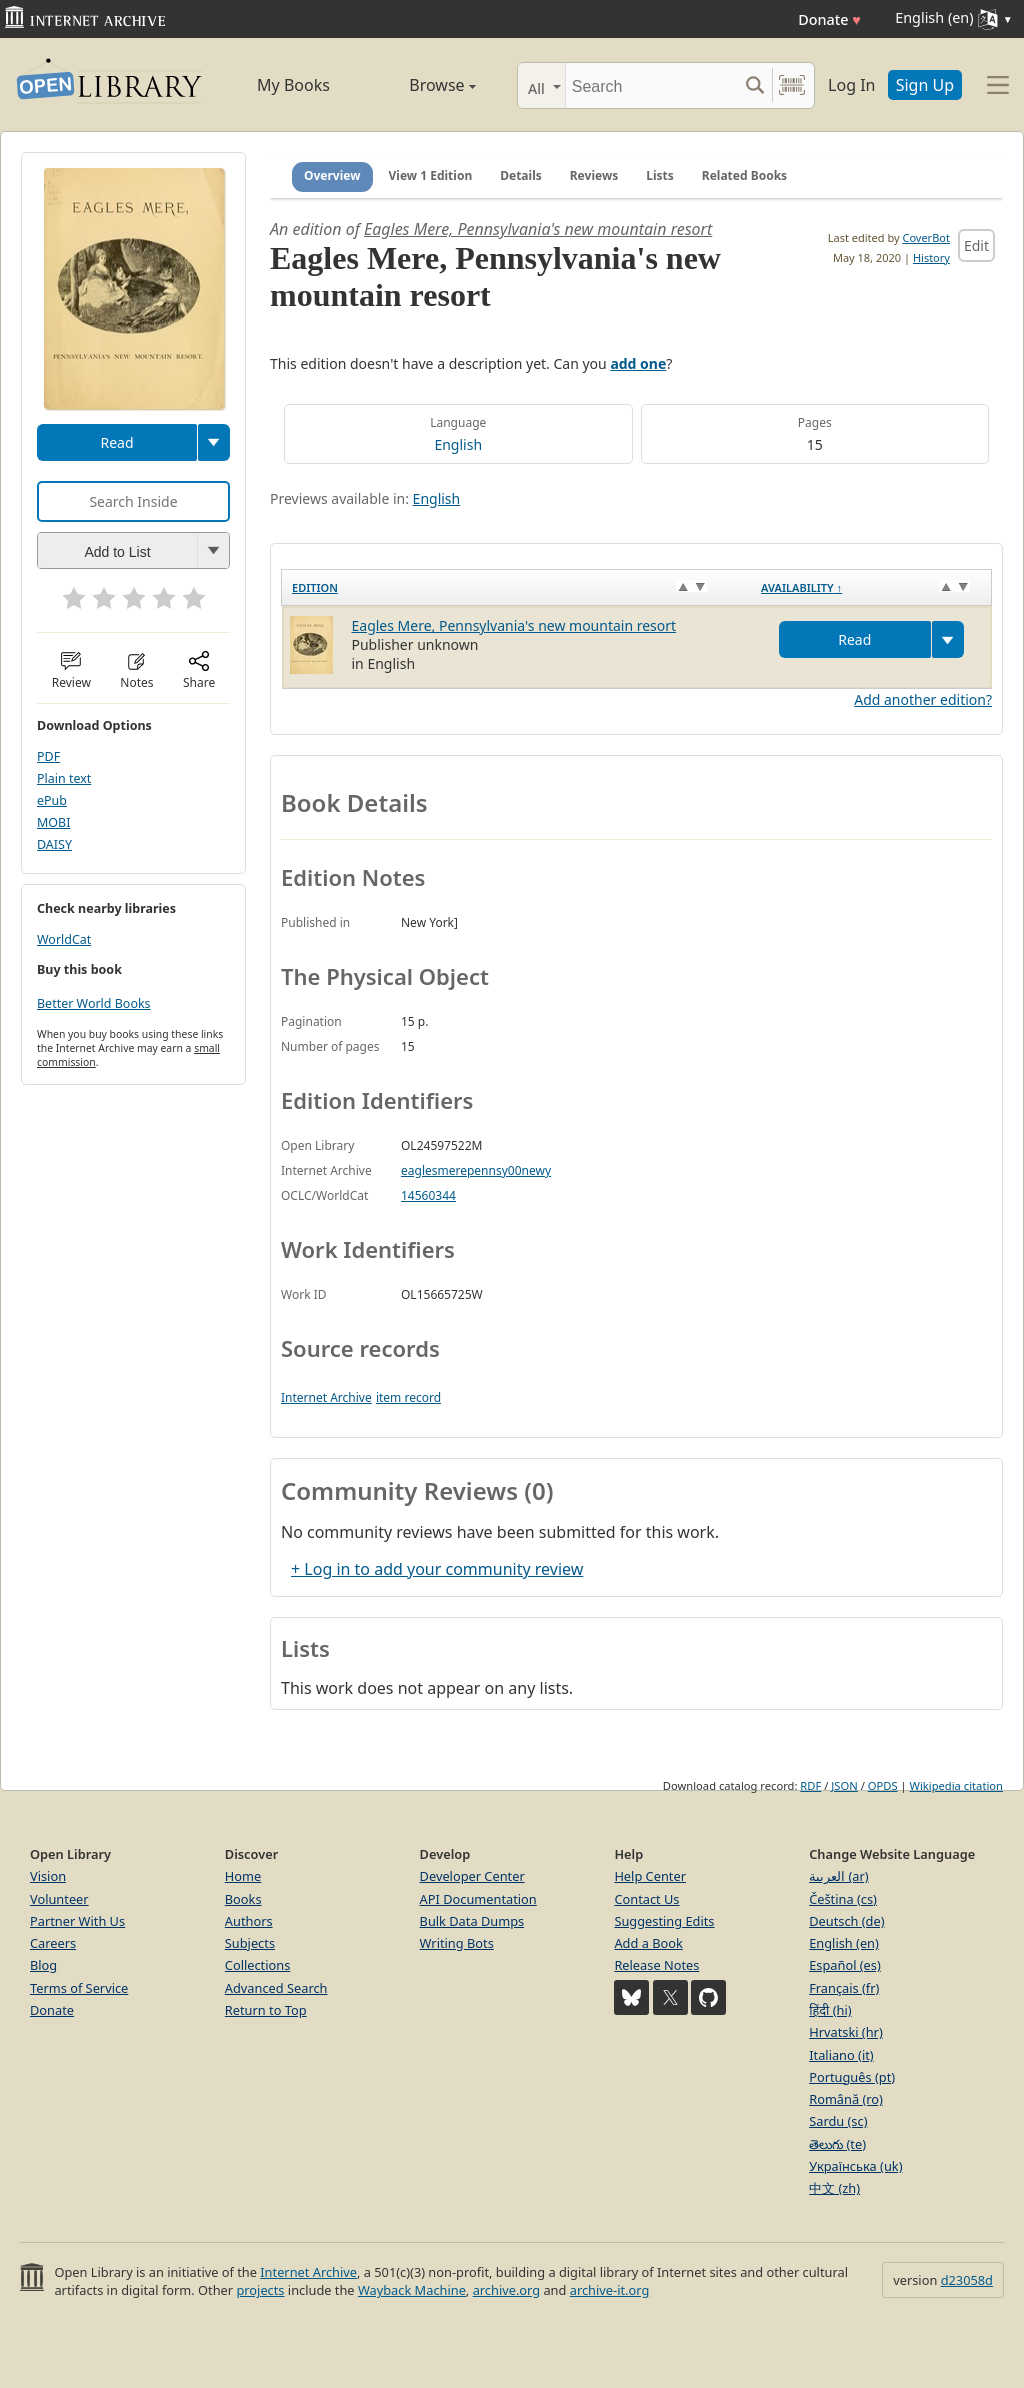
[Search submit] (754, 85)
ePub (52, 800)
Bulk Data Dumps (472, 1921)
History (931, 257)
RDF (810, 1785)
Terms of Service (79, 1988)
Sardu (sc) (838, 2121)
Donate (829, 19)
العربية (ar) (838, 1876)
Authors (249, 1921)
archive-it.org (610, 2290)
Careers (53, 1943)
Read (116, 442)
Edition (315, 587)
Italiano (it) (841, 2055)
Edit (976, 245)
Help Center (650, 1876)
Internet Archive (326, 1397)
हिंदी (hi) (830, 2010)
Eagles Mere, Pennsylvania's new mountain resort (538, 229)
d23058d (967, 2280)
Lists (660, 175)
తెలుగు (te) (837, 2144)
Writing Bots (457, 1943)
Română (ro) (846, 2099)
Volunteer (59, 1899)
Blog (43, 1965)
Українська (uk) (855, 2166)
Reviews (594, 175)
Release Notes (656, 1965)
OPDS (883, 1785)
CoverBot (926, 237)
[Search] (651, 85)
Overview (332, 175)
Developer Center (472, 1876)
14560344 (428, 1195)
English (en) (844, 1943)
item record (408, 1397)
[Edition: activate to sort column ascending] (517, 588)
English (458, 444)
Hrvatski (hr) (846, 2032)
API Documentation (478, 1899)
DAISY (54, 844)
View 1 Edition (431, 175)
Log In (851, 85)
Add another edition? (923, 699)
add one (638, 363)
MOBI (53, 822)
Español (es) (845, 1965)
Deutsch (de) (846, 1921)
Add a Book (648, 1943)
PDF (48, 756)
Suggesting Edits (664, 1921)
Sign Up (925, 85)
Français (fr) (844, 1988)
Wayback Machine (412, 2290)
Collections (258, 1965)
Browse (422, 85)
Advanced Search (276, 1988)
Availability (801, 587)
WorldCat (64, 939)
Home (243, 1876)
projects (260, 2290)
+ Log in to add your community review (437, 1569)
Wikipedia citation (956, 1785)
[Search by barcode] (792, 85)
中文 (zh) (834, 2188)
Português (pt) (852, 2077)
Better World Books (94, 1003)
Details (521, 175)
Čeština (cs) (843, 1899)
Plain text (64, 778)
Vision (48, 1876)
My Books (293, 85)
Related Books (744, 175)
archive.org (506, 2290)
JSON (844, 1785)
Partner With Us (77, 1921)
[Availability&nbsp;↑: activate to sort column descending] (871, 588)
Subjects (250, 1943)
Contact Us (646, 1899)
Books (243, 1899)
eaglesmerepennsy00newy (476, 1170)
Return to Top (266, 2010)
